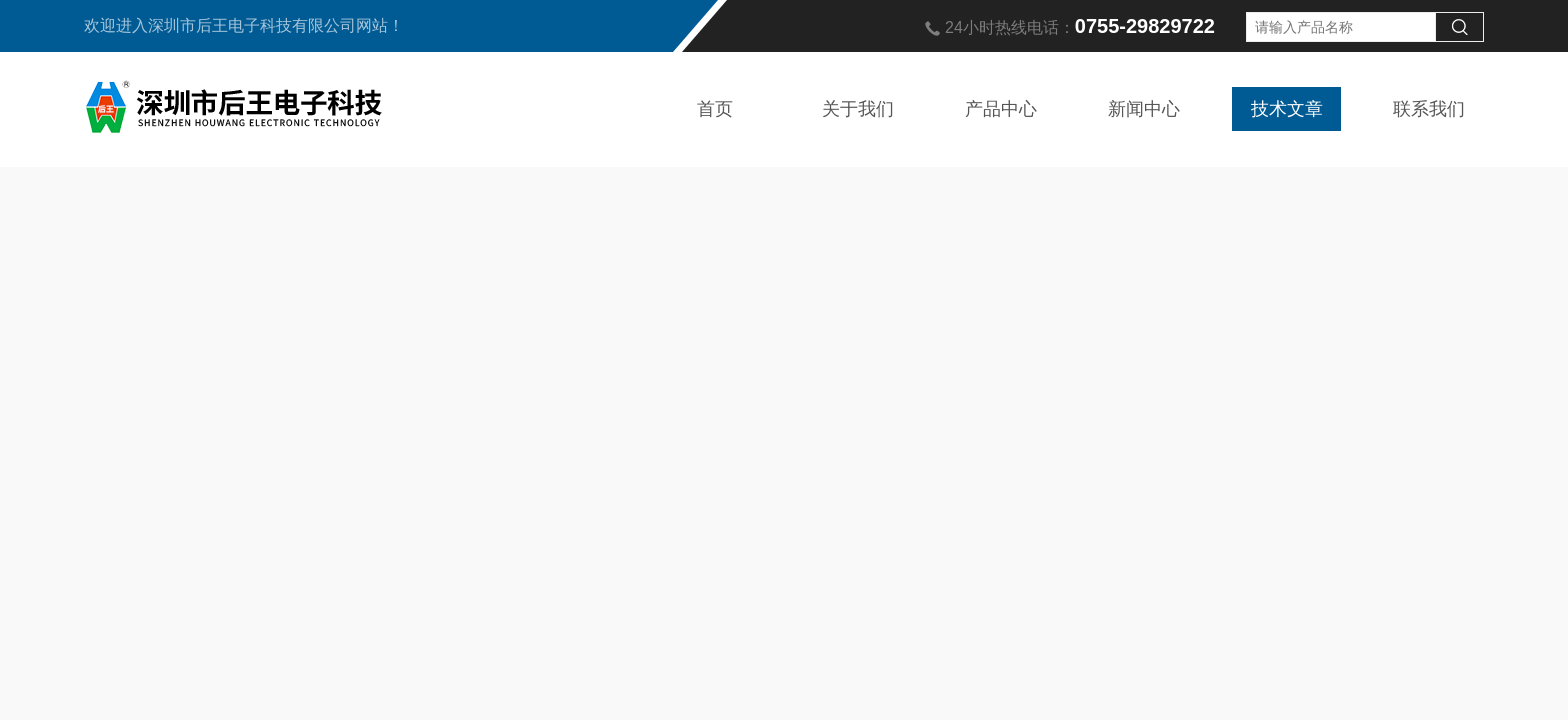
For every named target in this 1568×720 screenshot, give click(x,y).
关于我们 (858, 109)
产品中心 (1001, 109)
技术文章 (1287, 109)
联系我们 (1429, 109)
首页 (715, 109)
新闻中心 (1144, 109)
